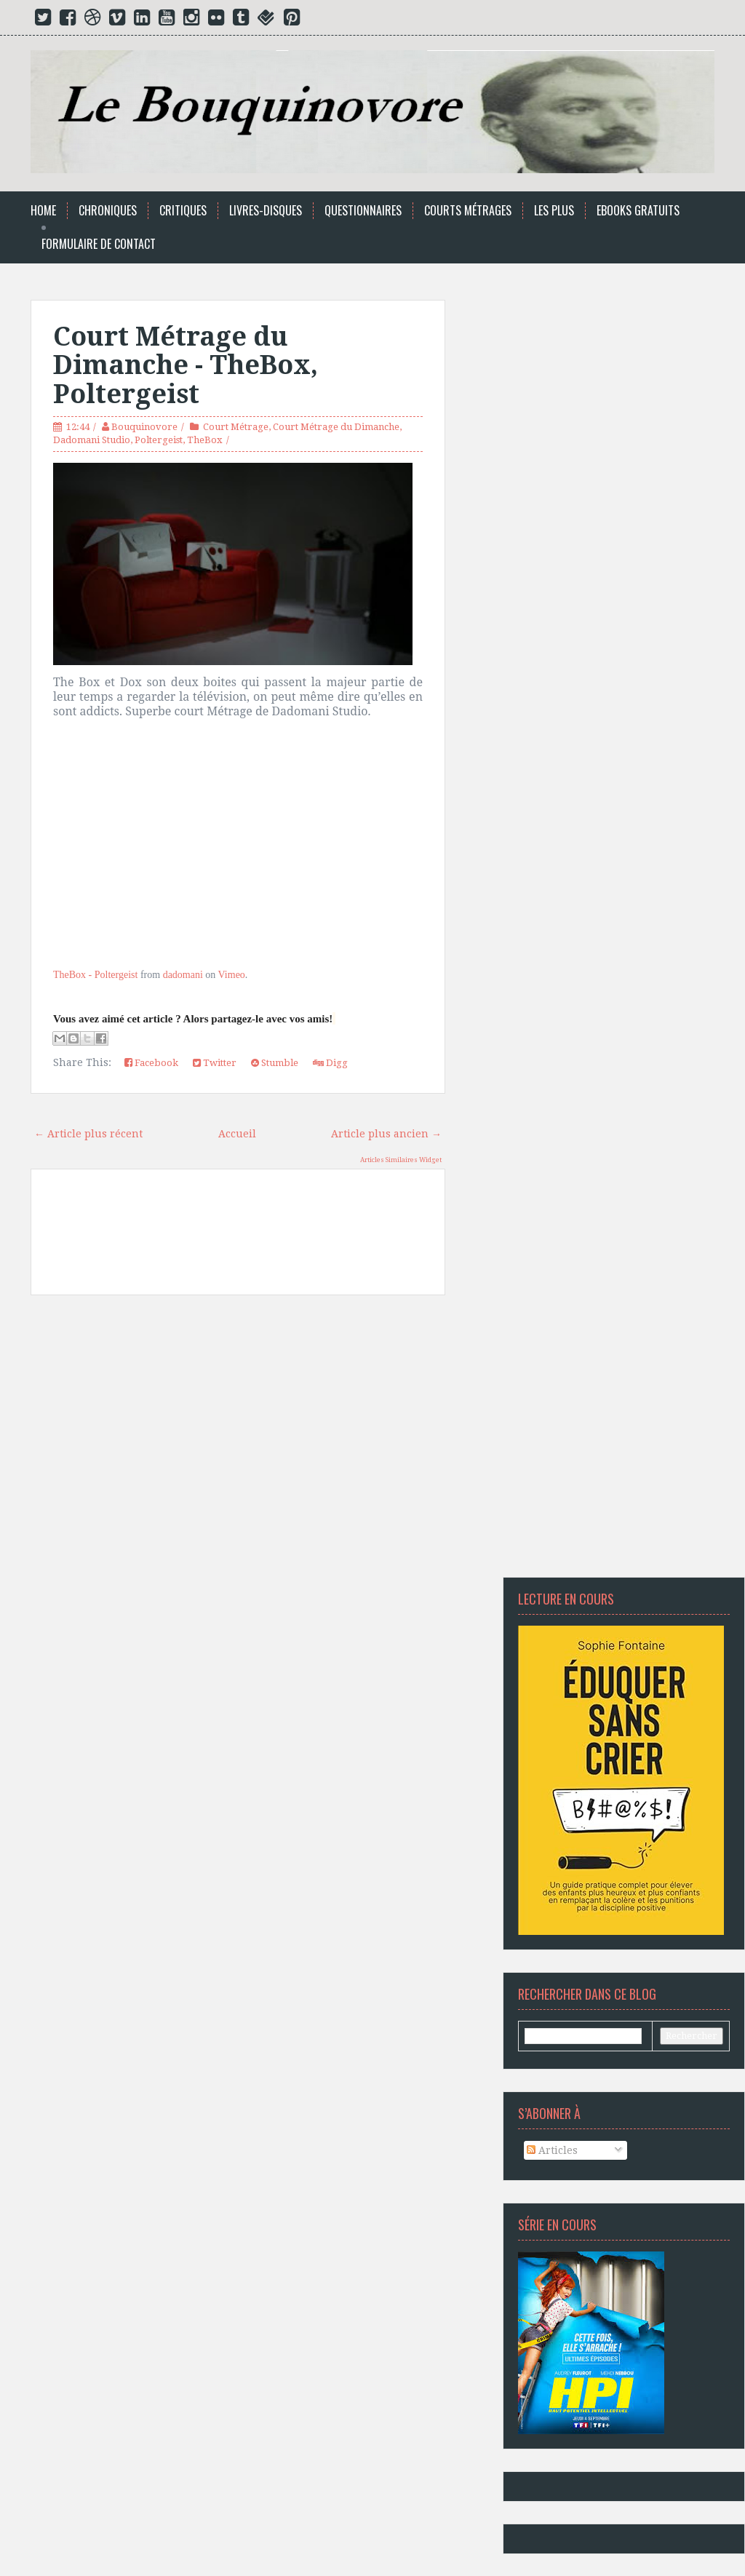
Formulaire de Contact (98, 244)
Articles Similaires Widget (401, 1160)
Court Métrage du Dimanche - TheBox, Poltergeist (185, 365)
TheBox (205, 439)
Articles (552, 2150)
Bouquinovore (144, 426)
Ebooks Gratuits (638, 210)
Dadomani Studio (91, 439)
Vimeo (231, 974)
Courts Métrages (467, 210)
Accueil (237, 1134)
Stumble (274, 1062)
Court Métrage (235, 426)
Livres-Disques (265, 210)
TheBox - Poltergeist (95, 974)
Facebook (151, 1062)
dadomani (183, 974)
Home (43, 210)
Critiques (183, 210)
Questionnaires (363, 210)
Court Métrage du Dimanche (336, 426)
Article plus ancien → (386, 1134)
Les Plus (554, 210)
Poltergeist (159, 439)
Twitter (214, 1062)
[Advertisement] (238, 1441)
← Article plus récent (88, 1134)
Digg (330, 1062)
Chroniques (108, 210)
